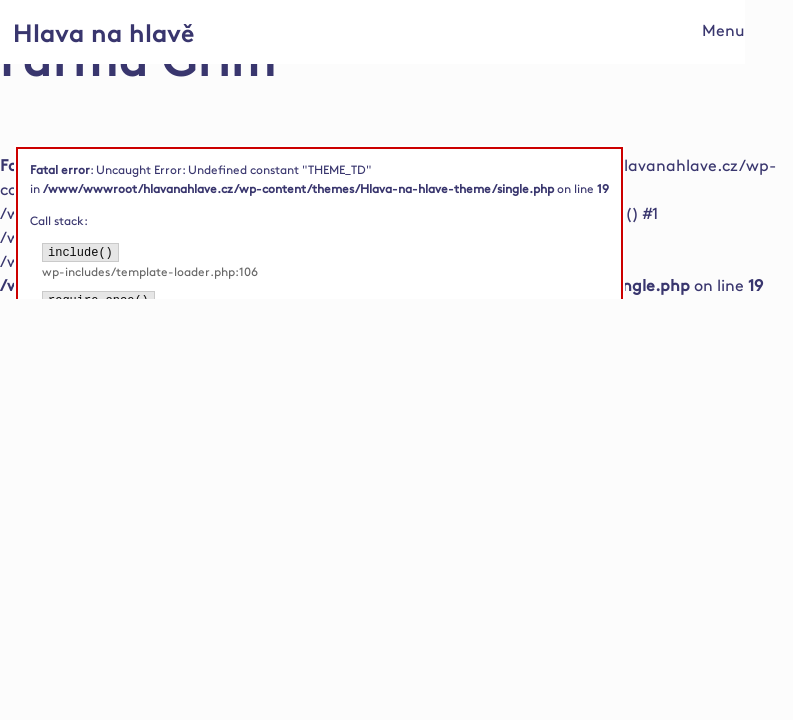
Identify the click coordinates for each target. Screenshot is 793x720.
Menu (723, 31)
